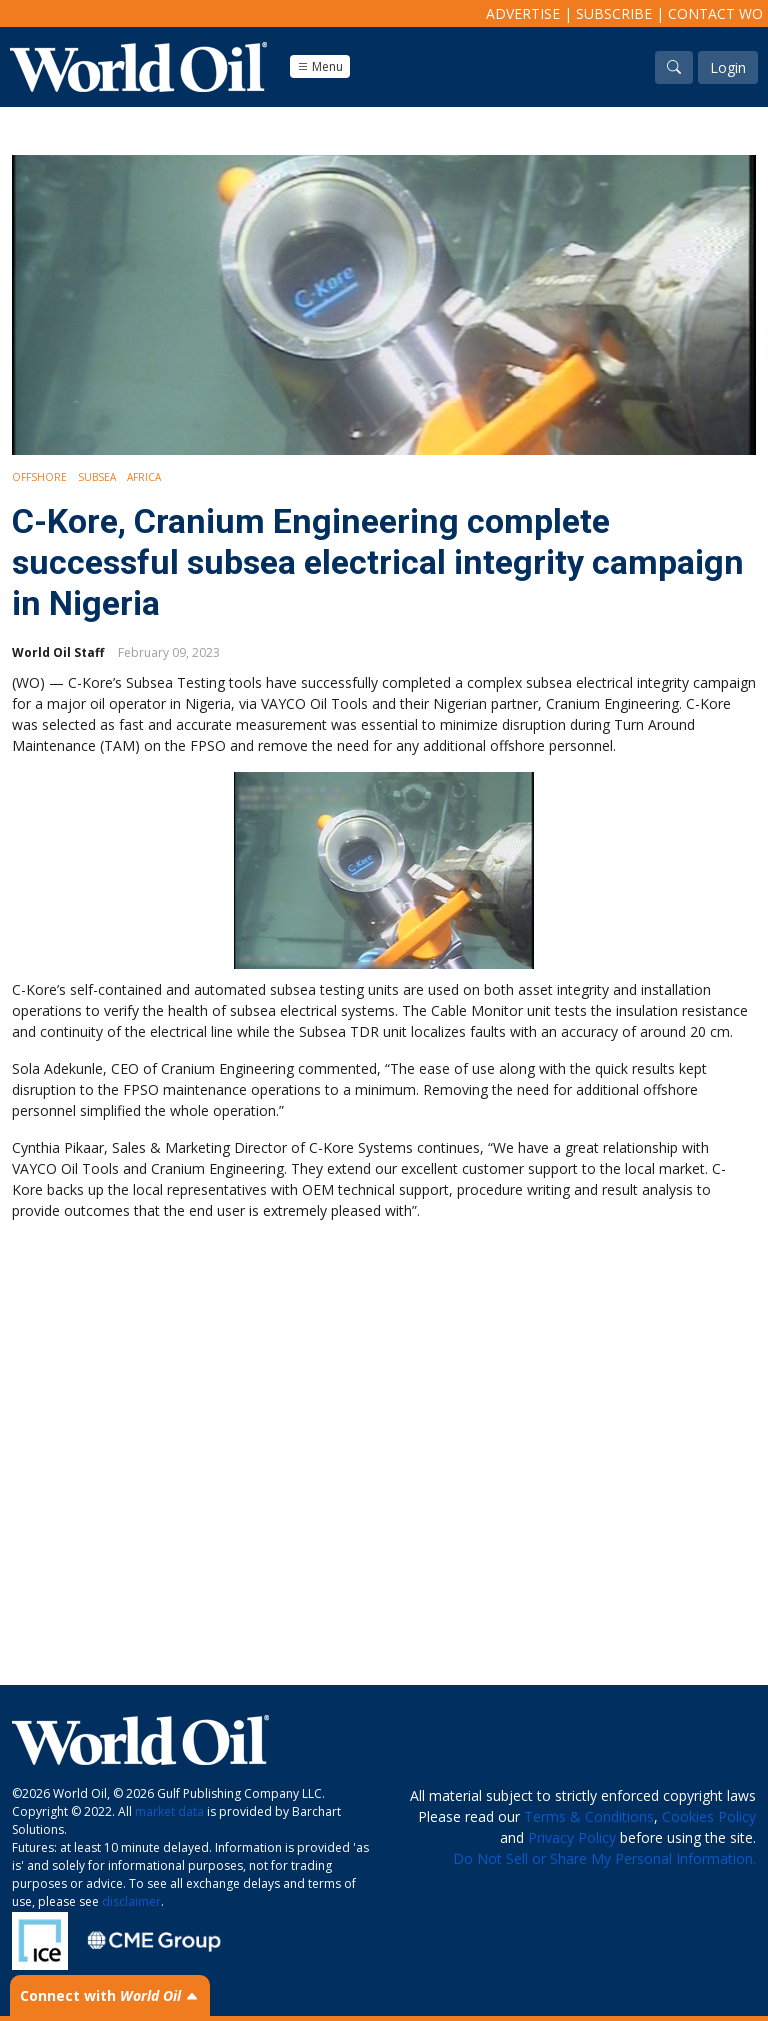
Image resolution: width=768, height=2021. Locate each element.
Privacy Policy (572, 1837)
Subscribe (614, 13)
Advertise (523, 13)
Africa (144, 477)
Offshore (39, 477)
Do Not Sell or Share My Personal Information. (604, 1858)
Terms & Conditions (589, 1816)
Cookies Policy (709, 1816)
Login (728, 67)
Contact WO (715, 13)
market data (169, 1811)
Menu (320, 66)
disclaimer (131, 1901)
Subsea (97, 477)
